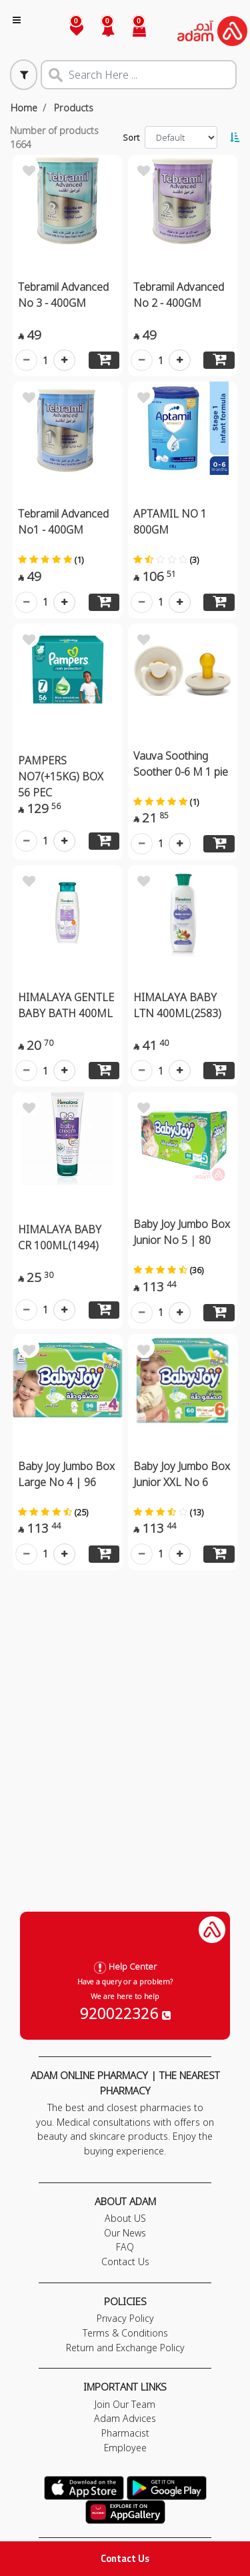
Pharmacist (125, 2433)
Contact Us (125, 2558)
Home (24, 107)
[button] (100, 31)
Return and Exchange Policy (125, 2347)
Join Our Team (125, 2404)
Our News (125, 2232)
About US (125, 2218)
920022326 (125, 2013)
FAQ (125, 2246)
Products (73, 107)
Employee (125, 2447)
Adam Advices (125, 2418)
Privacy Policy (125, 2318)
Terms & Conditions (125, 2333)
